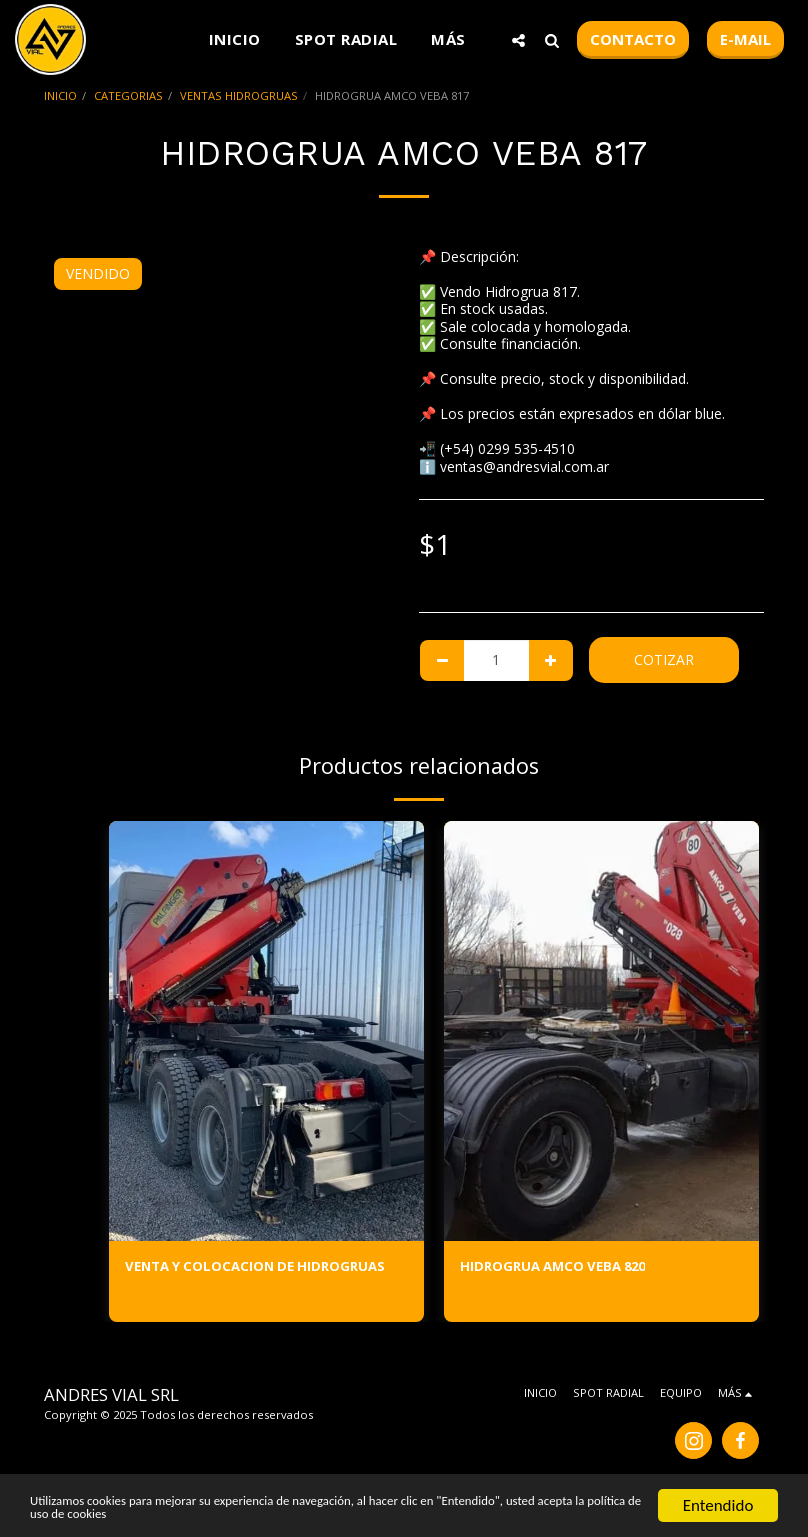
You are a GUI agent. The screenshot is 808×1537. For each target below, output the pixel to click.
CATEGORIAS (128, 95)
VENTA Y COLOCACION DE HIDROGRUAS (262, 1267)
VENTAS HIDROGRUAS (239, 95)
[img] (266, 1031)
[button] (518, 40)
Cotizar (664, 659)
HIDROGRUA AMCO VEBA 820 (559, 1267)
